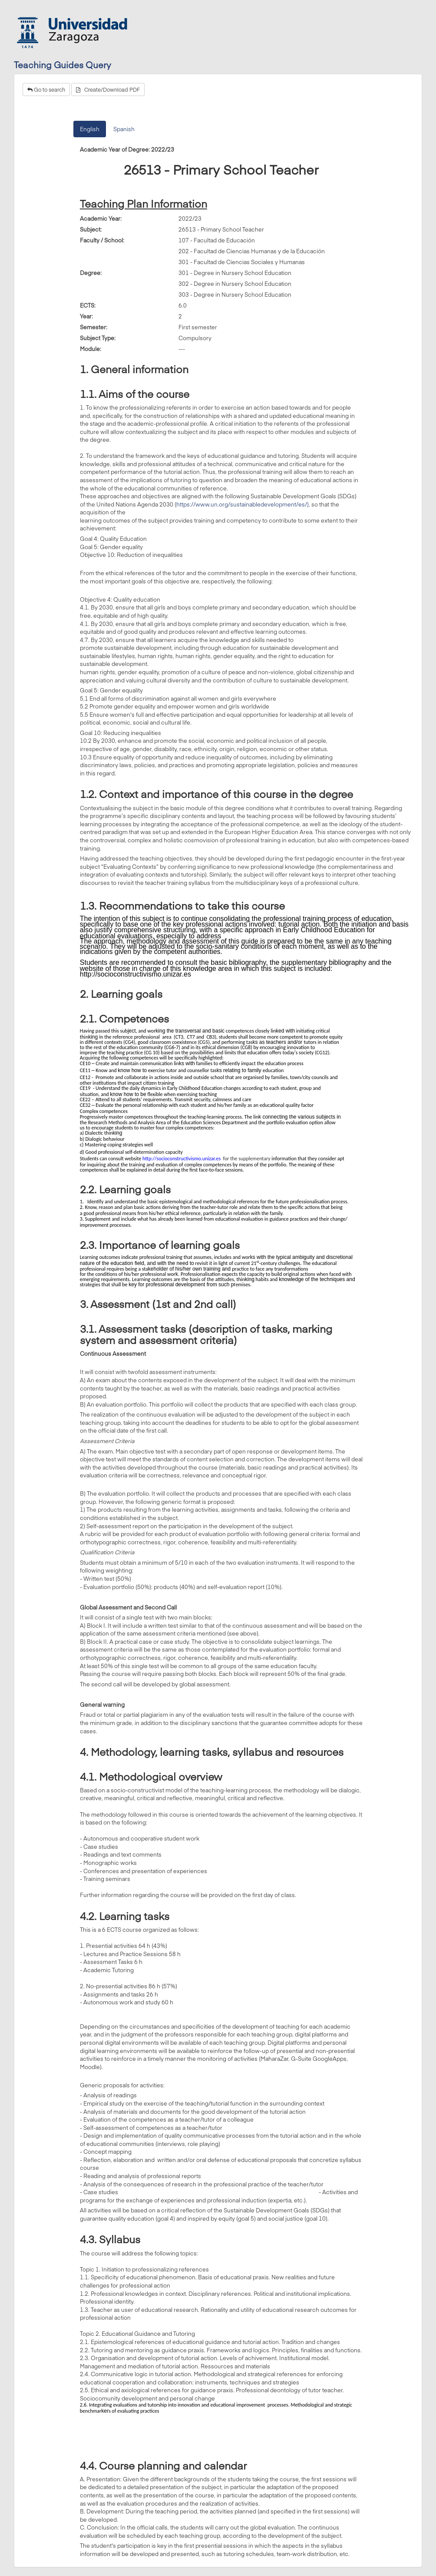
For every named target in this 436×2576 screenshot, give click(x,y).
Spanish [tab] (124, 129)
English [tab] (89, 129)
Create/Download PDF (108, 89)
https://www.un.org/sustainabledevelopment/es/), (243, 504)
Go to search (46, 89)
